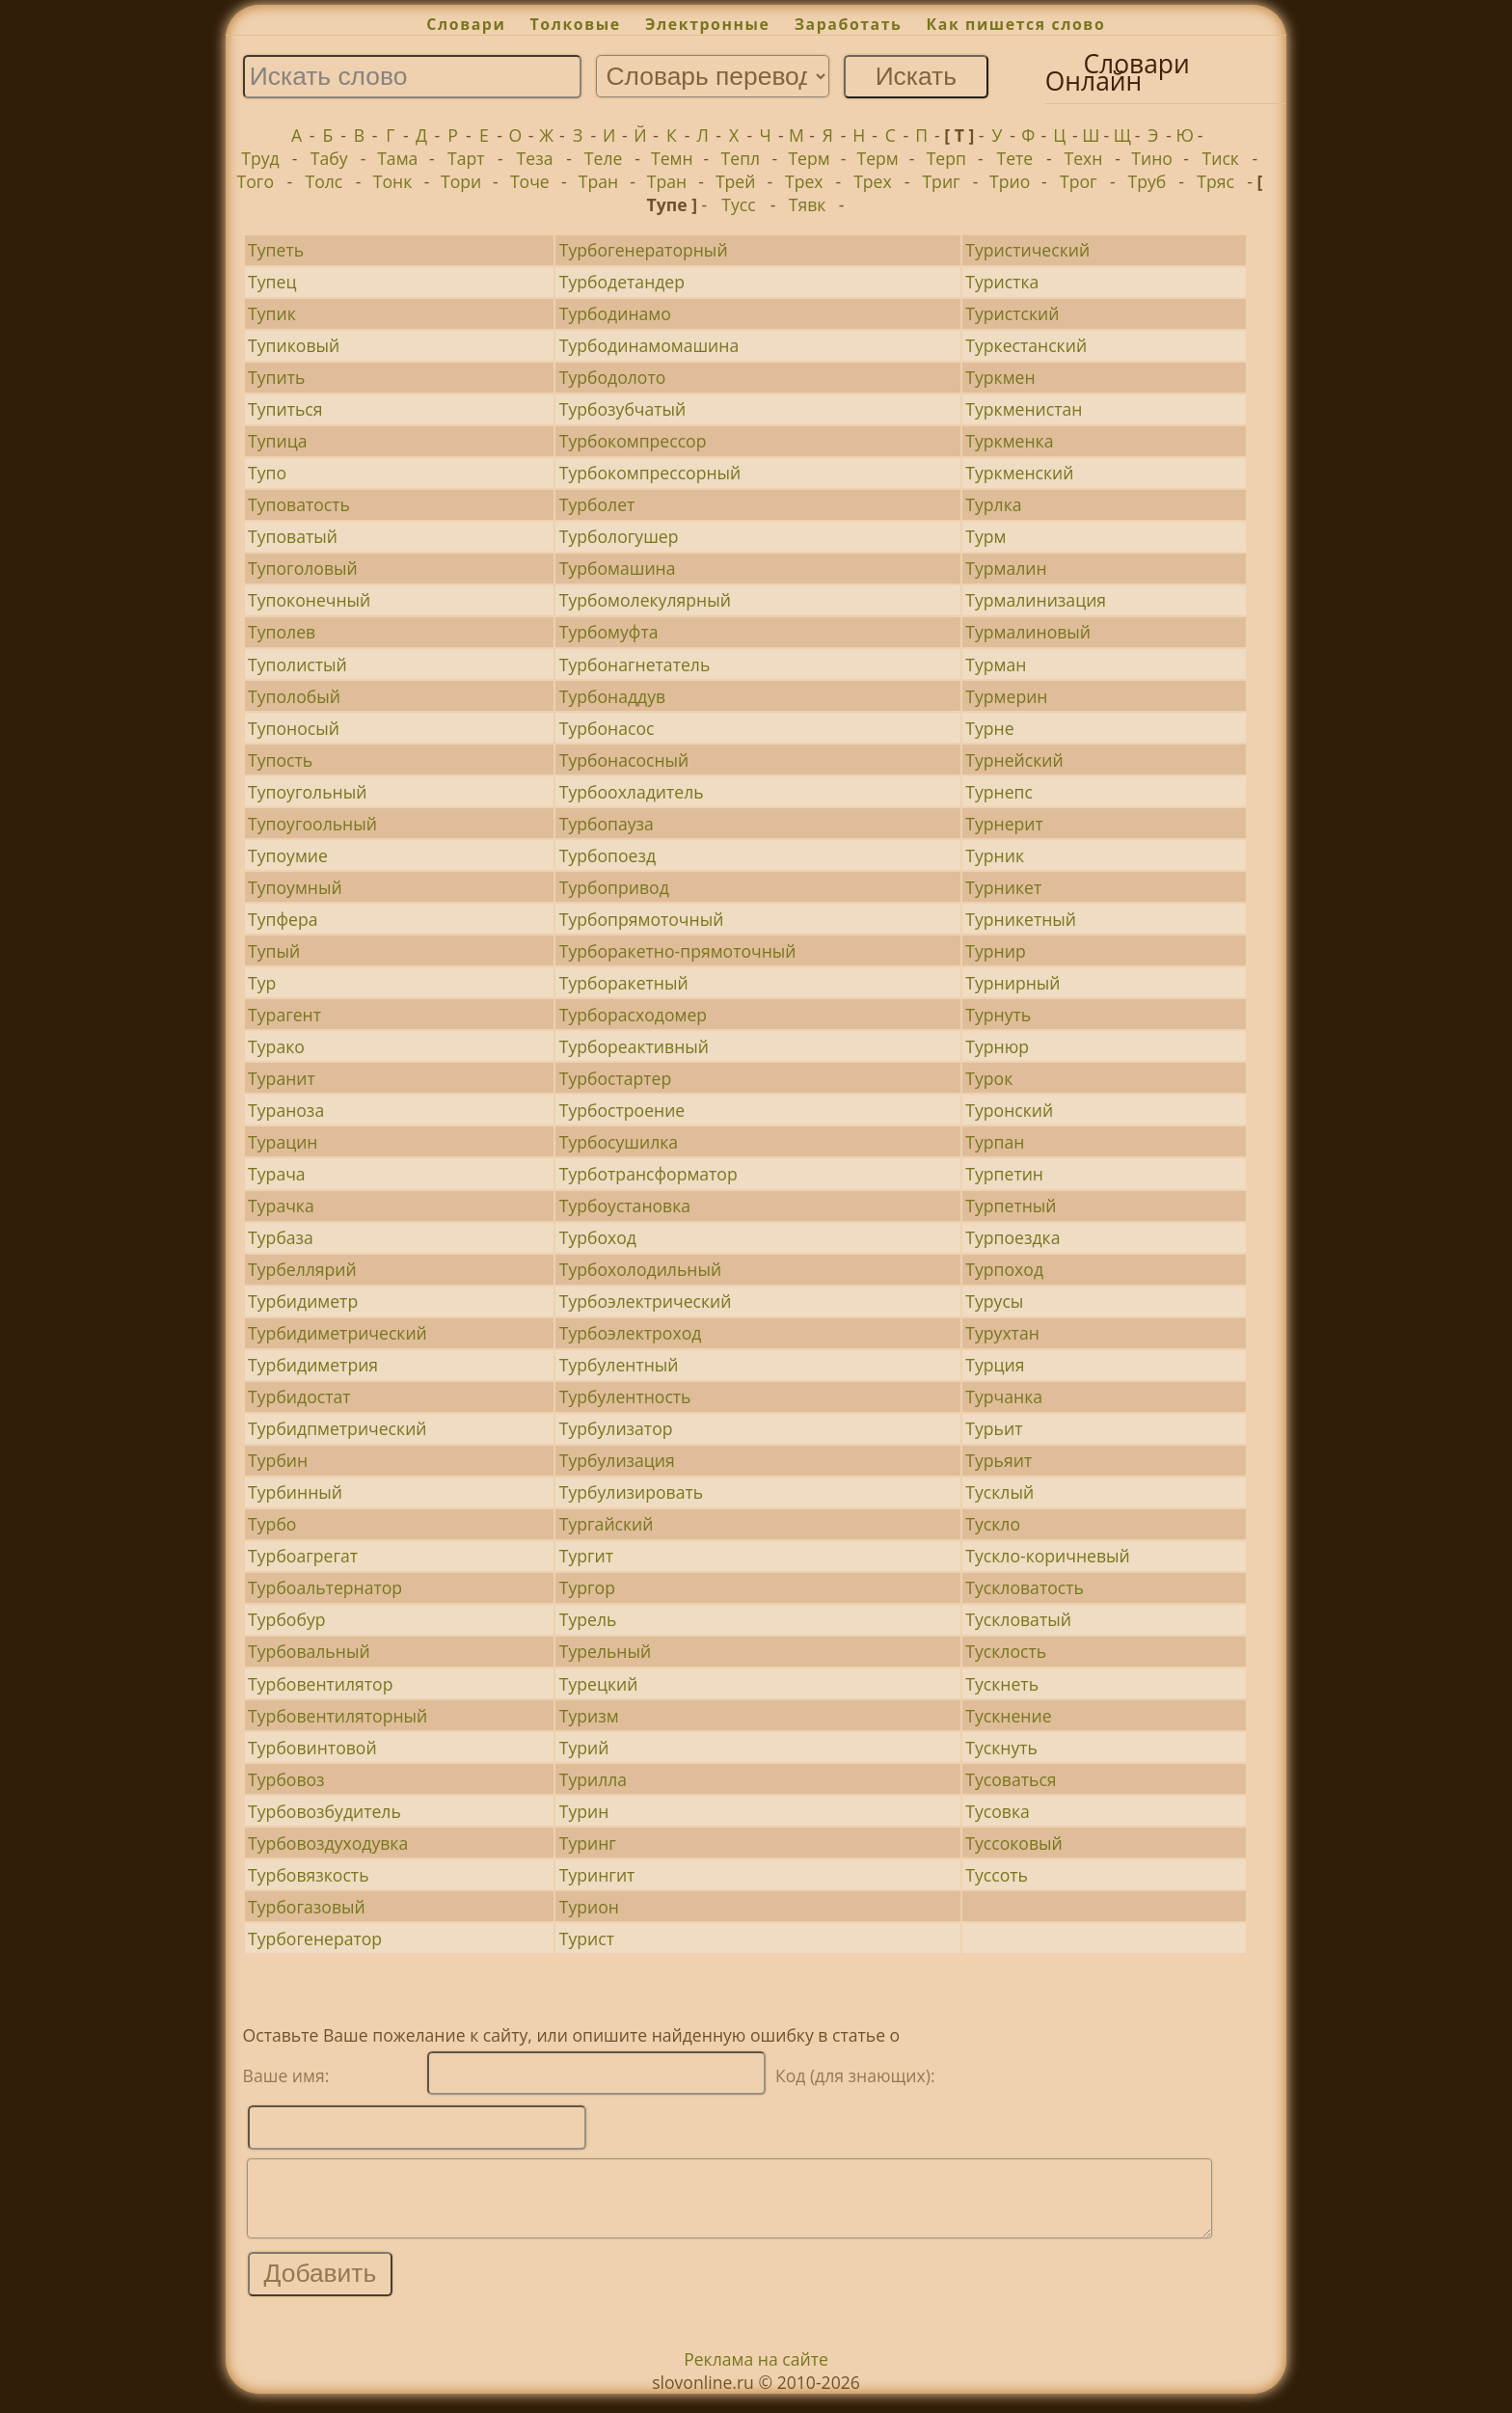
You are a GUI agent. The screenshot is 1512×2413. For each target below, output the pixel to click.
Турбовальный (308, 1651)
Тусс (738, 204)
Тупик (272, 313)
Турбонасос (607, 728)
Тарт (466, 158)
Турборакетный (623, 982)
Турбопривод (614, 887)
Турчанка (1003, 1396)
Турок (988, 1078)
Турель (588, 1619)
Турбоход (597, 1237)
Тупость (280, 760)
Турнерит (1004, 823)
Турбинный (295, 1492)
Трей (736, 181)
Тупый (274, 950)
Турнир (995, 950)
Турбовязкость (308, 1874)
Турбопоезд (607, 855)
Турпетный (1010, 1205)
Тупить (276, 377)
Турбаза (280, 1237)
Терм (808, 158)
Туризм (589, 1715)
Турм (985, 536)
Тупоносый (293, 728)
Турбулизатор (616, 1428)
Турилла (593, 1779)
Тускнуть (1001, 1747)
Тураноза (286, 1110)
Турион (589, 1906)
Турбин (278, 1460)
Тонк (393, 181)
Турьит (993, 1428)
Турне (989, 728)
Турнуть (998, 1014)
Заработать (849, 24)
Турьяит (998, 1460)
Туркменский (1019, 472)
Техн (1084, 158)
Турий (584, 1747)
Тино (1152, 158)
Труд (260, 158)
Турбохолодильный (640, 1269)
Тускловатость (1024, 1587)
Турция (994, 1364)
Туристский (1012, 313)
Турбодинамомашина (649, 345)
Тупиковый (293, 345)
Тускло (992, 1523)
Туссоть (996, 1874)
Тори (461, 181)
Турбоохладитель (631, 791)
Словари (465, 24)
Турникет (1003, 887)
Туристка (1002, 281)
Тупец (272, 281)
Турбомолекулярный (645, 599)
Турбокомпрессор (633, 440)
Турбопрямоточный (641, 919)
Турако (276, 1046)
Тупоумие (288, 855)
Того (255, 181)
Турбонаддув (612, 696)
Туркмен (1000, 377)
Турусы (994, 1301)
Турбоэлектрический (645, 1301)
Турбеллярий (302, 1269)
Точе (530, 181)
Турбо (272, 1523)
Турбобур (286, 1619)
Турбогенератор (315, 1938)
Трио (1009, 181)
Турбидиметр (303, 1301)
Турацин (282, 1141)
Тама (397, 158)
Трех (804, 181)
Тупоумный (295, 887)
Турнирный (1012, 982)
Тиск (1220, 158)
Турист (586, 1938)
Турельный (605, 1651)
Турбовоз (286, 1779)
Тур (262, 982)
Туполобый (294, 696)
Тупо (267, 472)
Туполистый (297, 664)
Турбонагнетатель (635, 664)
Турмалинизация (1035, 599)
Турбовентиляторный (337, 1715)
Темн (672, 158)
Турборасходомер (633, 1014)
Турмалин (1005, 568)
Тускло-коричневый (1047, 1555)
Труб (1147, 181)
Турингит (597, 1874)
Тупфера (282, 919)
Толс (324, 181)
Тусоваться (1010, 1779)
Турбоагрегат (303, 1555)
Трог (1078, 181)
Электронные (707, 24)
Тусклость (1005, 1651)
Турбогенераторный (643, 249)
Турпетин (1004, 1173)
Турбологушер (619, 536)
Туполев (281, 631)
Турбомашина (617, 568)
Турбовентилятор (320, 1683)
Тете (1015, 158)
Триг (940, 181)
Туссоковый (1013, 1843)
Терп (946, 158)
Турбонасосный (624, 760)
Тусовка (997, 1811)
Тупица (277, 440)
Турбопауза (606, 823)
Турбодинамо (615, 313)
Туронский (1009, 1110)
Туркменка (1009, 440)
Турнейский (1014, 760)
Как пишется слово (1016, 24)
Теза (535, 158)
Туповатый (293, 536)
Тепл (741, 158)
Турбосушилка (618, 1141)
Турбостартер (615, 1078)
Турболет (597, 504)
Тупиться (285, 408)
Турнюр (997, 1046)
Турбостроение (622, 1110)
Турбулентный (619, 1364)
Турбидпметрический (337, 1428)
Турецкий (598, 1683)
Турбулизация (617, 1460)
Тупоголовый (303, 568)
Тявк (807, 204)
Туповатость (299, 504)
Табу (329, 158)
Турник (994, 855)
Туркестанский (1026, 345)
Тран (598, 181)
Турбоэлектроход (630, 1332)
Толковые (575, 24)
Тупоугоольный (312, 823)
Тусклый (999, 1492)
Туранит (281, 1078)
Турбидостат (299, 1396)
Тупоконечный (309, 599)
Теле (603, 158)
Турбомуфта (609, 631)
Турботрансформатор (648, 1173)
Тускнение (1008, 1715)
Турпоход (1004, 1269)
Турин (584, 1811)
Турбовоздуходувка (328, 1843)
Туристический (1027, 249)
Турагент (284, 1014)
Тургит (586, 1555)
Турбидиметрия (313, 1364)
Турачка (281, 1205)
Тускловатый (1018, 1619)
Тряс (1215, 181)
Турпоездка (1012, 1237)
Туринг (587, 1843)
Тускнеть (1002, 1683)
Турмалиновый (1028, 631)
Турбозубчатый (623, 408)
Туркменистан (1023, 408)
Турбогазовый (306, 1906)
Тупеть (276, 249)
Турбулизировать (631, 1492)
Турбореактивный (634, 1046)
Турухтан (1002, 1332)
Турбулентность (625, 1396)
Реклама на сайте (756, 2373)
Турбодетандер (622, 281)
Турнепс (999, 791)
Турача (277, 1173)
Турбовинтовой (312, 1747)
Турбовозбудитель (324, 1811)
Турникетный (1020, 919)
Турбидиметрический (337, 1332)
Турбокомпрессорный (650, 472)
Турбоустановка (624, 1205)
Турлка (993, 504)
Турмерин (1006, 696)
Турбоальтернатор (325, 1587)
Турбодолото (612, 377)
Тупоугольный (307, 791)
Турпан (994, 1141)
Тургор (587, 1587)
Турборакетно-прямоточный (677, 950)
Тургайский (606, 1523)
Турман (995, 664)
